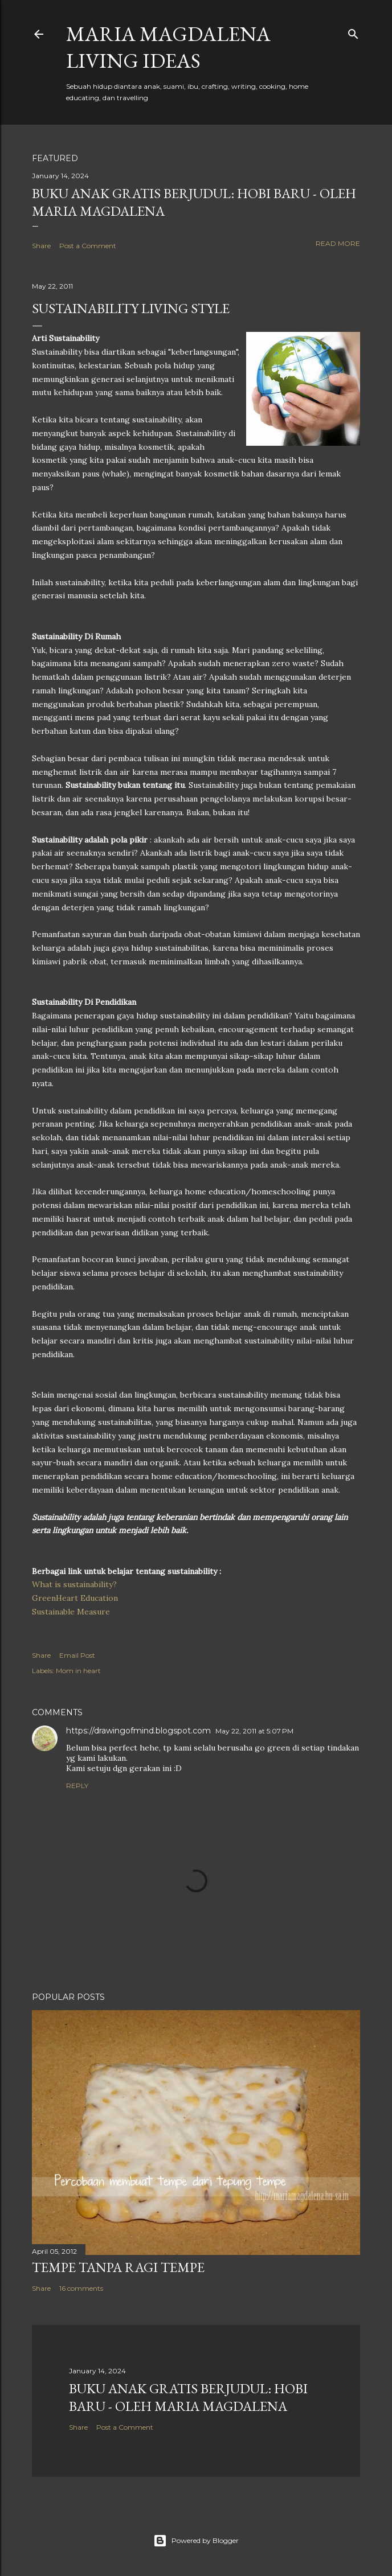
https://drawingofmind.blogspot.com (138, 1730)
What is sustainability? (74, 1584)
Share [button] (41, 245)
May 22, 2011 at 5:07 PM (254, 1731)
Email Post (77, 1655)
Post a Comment (87, 245)
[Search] (353, 31)
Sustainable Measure (71, 1612)
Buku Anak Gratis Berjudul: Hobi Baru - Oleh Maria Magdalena (188, 2397)
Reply (77, 1785)
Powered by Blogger (196, 2541)
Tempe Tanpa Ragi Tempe (118, 2267)
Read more (338, 243)
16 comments (81, 2288)
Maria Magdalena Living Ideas (168, 47)
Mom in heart (78, 1670)
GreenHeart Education (75, 1598)
